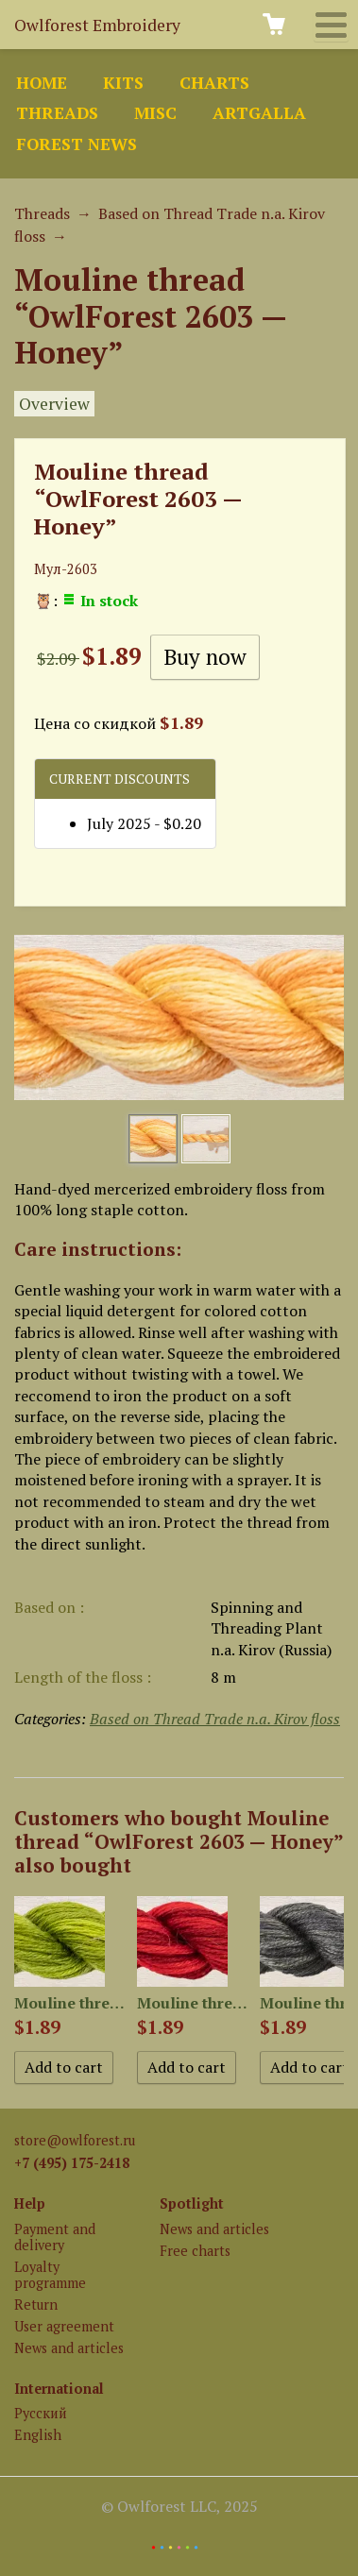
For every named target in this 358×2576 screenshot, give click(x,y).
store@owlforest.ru (74, 2140)
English (37, 2435)
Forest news (76, 144)
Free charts (195, 2251)
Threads (57, 113)
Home (41, 82)
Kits (123, 82)
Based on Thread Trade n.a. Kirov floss (215, 1718)
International (59, 2389)
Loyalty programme (50, 2275)
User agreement (64, 2326)
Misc (155, 113)
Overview (54, 404)
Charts (214, 82)
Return (36, 2304)
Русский (40, 2413)
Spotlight (192, 2203)
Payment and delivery (54, 2237)
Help (29, 2203)
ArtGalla (259, 113)
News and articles (69, 2348)
